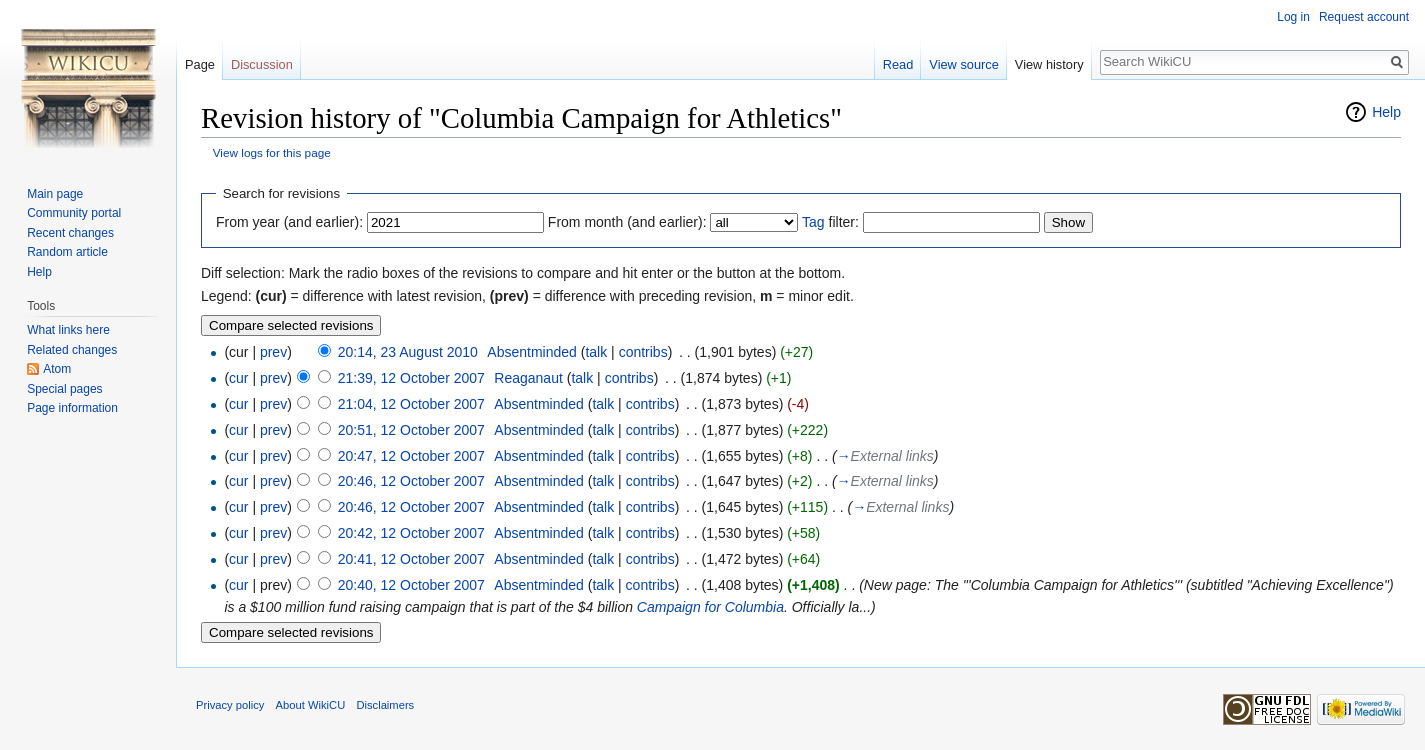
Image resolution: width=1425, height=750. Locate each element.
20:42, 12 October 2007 (411, 533)
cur (238, 378)
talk (596, 352)
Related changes (72, 350)
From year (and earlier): (289, 222)
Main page (55, 194)
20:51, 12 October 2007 (411, 430)
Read (898, 64)
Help (1386, 112)
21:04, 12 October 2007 (411, 404)
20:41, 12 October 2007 (411, 559)
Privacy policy (230, 705)
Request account (1364, 17)
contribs (643, 352)
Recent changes (70, 233)
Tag (813, 222)
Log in (1293, 17)
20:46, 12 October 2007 (411, 481)
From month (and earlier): (627, 222)
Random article (67, 252)
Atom (57, 369)
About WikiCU (311, 705)
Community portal (74, 213)
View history (1049, 64)
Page (200, 64)
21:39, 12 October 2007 (411, 378)
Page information (72, 408)
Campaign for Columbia (710, 607)
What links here (68, 330)
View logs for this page (272, 152)
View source (963, 64)
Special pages (64, 389)
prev (273, 352)
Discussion (262, 64)
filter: (830, 222)
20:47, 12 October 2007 (411, 456)
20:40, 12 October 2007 (411, 585)
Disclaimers (385, 705)
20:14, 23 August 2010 (408, 352)
